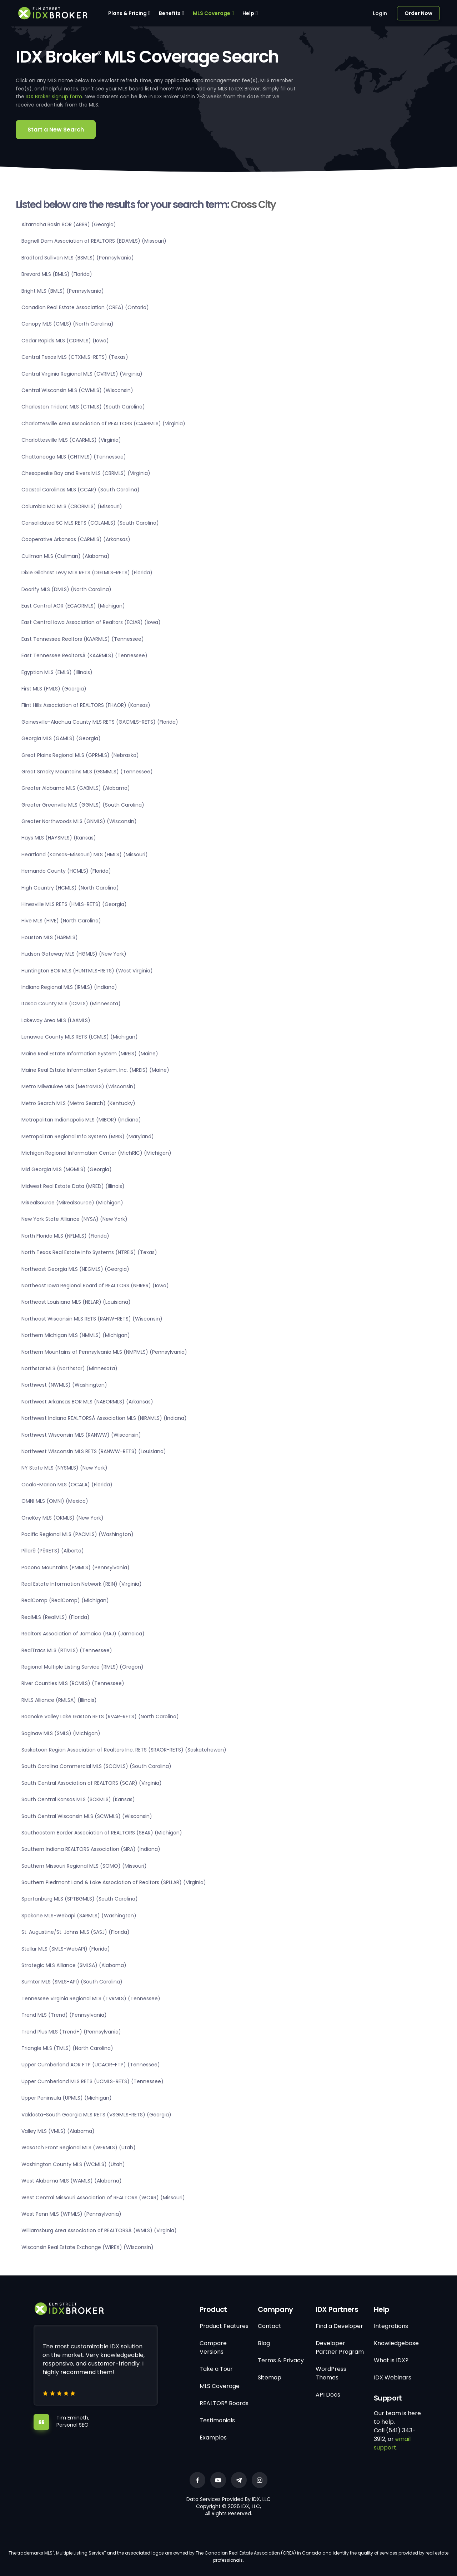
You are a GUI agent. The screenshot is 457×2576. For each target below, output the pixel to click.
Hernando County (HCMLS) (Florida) (66, 871)
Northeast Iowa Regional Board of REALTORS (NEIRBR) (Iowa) (95, 1285)
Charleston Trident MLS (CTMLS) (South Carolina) (83, 406)
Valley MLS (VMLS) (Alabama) (58, 2131)
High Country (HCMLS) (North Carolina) (70, 887)
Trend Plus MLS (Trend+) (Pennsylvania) (71, 2031)
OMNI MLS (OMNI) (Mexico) (54, 1501)
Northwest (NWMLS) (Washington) (64, 1384)
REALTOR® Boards (224, 2403)
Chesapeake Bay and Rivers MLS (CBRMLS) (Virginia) (85, 473)
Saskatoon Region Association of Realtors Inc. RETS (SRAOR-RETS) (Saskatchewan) (123, 1749)
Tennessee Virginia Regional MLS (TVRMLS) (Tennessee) (90, 1998)
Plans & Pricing (127, 13)
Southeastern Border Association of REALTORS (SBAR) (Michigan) (101, 1832)
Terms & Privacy (281, 2360)
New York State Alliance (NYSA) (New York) (74, 1219)
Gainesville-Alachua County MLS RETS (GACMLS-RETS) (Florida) (99, 721)
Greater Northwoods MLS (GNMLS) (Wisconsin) (79, 821)
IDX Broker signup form (54, 96)
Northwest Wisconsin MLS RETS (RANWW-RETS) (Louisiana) (93, 1451)
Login (380, 13)
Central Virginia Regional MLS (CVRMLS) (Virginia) (81, 373)
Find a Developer (339, 2326)
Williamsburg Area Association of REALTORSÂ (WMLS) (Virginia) (99, 2230)
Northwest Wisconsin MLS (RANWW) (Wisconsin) (81, 1434)
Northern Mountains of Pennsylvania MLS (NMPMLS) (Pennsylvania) (104, 1352)
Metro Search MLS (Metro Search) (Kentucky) (78, 1103)
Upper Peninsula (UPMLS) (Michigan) (66, 2097)
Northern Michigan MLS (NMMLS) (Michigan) (75, 1335)
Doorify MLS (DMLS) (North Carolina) (66, 589)
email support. (392, 2443)
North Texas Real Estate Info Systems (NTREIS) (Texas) (89, 1252)
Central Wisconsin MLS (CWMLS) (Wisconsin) (77, 390)
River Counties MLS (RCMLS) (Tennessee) (72, 1683)
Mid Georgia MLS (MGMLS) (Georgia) (66, 1169)
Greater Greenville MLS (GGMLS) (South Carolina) (82, 804)
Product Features (224, 2326)
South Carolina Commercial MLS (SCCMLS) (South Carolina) (96, 1766)
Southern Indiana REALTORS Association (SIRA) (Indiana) (90, 1849)
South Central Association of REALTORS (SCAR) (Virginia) (91, 1783)
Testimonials (217, 2420)
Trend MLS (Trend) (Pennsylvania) (64, 2014)
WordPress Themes (331, 2373)
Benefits (170, 13)
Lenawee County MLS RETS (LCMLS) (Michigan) (79, 1036)
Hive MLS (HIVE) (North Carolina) (61, 920)
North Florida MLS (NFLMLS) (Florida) (65, 1235)
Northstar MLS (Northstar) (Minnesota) (69, 1368)
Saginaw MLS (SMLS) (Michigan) (60, 1733)
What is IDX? (391, 2360)
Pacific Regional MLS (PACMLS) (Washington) (77, 1534)
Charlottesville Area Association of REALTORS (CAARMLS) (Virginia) (103, 423)
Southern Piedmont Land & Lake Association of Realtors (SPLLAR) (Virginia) (113, 1882)
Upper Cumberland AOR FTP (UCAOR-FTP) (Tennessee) (90, 2064)
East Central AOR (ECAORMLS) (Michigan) (73, 605)
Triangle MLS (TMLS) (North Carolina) (67, 2048)
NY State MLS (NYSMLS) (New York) (64, 1467)
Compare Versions (213, 2347)
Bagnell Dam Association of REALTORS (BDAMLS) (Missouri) (93, 240)
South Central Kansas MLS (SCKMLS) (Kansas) (78, 1799)
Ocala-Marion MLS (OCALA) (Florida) (66, 1484)
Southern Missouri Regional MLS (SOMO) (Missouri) (84, 1865)
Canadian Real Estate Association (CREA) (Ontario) (85, 307)
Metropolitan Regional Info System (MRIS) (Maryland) (87, 1136)
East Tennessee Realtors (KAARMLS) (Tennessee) (82, 639)
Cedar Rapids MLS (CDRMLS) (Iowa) (65, 340)
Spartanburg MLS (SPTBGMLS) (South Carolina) (79, 1898)
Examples (213, 2437)
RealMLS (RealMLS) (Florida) (55, 1617)
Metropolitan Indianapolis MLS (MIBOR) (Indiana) (81, 1119)
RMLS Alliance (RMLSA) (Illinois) (59, 1700)
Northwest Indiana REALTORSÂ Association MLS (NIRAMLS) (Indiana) (104, 1418)
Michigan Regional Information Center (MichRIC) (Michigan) (96, 1152)
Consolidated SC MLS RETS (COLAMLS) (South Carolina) (90, 522)
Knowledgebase (396, 2343)
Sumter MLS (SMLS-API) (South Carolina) (71, 1981)
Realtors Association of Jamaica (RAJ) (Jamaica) (83, 1633)
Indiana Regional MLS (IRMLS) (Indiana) (69, 987)
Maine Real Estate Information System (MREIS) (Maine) (89, 1053)
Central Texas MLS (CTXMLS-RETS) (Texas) (74, 357)
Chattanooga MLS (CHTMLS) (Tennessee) (73, 456)
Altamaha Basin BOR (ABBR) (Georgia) (68, 224)
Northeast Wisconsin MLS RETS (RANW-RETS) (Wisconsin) (91, 1318)
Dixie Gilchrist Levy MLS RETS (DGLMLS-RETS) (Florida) (86, 572)
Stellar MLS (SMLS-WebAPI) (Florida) (65, 1948)
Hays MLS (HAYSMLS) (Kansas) (58, 837)
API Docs (328, 2395)
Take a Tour (216, 2369)
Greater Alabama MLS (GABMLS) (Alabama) (75, 788)
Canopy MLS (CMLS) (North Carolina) (67, 323)
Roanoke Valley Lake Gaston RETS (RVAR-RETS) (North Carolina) (100, 1716)
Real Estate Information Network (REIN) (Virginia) (81, 1583)
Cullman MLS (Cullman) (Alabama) (65, 556)
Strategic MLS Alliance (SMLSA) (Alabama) (73, 1965)
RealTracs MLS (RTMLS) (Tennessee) (66, 1650)
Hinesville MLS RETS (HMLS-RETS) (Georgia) (74, 904)
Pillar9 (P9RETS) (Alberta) (52, 1550)
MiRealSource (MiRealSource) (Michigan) (72, 1202)
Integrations (391, 2326)
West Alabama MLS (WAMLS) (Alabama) (71, 2180)
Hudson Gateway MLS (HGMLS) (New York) (73, 953)
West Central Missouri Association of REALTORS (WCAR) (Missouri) (103, 2197)
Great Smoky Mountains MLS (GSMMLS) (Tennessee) (87, 771)
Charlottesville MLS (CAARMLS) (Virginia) (71, 440)
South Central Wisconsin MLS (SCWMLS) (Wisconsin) (86, 1816)
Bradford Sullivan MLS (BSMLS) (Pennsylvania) (77, 257)
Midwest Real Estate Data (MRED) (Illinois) (73, 1186)
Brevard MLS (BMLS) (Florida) (56, 274)
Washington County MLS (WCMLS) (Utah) (73, 2164)
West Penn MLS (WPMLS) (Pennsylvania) (71, 2214)
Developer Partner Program (340, 2347)
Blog (264, 2343)
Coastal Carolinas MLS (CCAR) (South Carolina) (80, 489)
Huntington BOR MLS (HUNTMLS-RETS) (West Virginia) (87, 970)
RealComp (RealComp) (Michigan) (65, 1600)
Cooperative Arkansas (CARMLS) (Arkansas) (75, 539)
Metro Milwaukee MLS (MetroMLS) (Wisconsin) (78, 1086)
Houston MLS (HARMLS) (49, 937)
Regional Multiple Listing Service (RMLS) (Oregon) (82, 1666)
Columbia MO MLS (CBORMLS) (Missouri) (71, 506)
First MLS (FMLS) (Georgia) (53, 688)
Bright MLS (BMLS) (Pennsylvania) (62, 290)
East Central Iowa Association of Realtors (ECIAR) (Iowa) (91, 622)
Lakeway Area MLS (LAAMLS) (55, 1020)
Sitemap (269, 2377)
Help (248, 13)
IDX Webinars (392, 2377)
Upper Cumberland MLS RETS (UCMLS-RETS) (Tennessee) (92, 2081)
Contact (269, 2326)
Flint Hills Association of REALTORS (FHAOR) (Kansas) (85, 705)
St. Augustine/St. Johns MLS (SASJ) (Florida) (75, 1932)
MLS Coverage (211, 13)
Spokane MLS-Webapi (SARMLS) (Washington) (78, 1915)
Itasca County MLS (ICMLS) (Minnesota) (71, 1003)
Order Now (418, 13)
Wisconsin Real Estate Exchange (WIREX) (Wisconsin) (87, 2247)
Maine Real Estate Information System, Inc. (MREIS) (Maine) (95, 1070)
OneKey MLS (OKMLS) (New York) (62, 1517)
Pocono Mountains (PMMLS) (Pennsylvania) (75, 1567)
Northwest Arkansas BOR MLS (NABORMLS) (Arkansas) (87, 1401)
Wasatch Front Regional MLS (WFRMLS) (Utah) (78, 2147)
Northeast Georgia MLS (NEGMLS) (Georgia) (75, 1269)
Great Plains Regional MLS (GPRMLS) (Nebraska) (80, 755)
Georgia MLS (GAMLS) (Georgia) (61, 738)
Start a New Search (55, 129)
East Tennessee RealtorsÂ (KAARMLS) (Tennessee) (84, 655)
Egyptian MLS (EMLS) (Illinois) (56, 672)
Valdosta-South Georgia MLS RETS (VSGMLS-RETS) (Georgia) (96, 2114)
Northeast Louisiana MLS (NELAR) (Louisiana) (76, 1302)
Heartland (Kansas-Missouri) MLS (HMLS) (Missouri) (84, 854)
